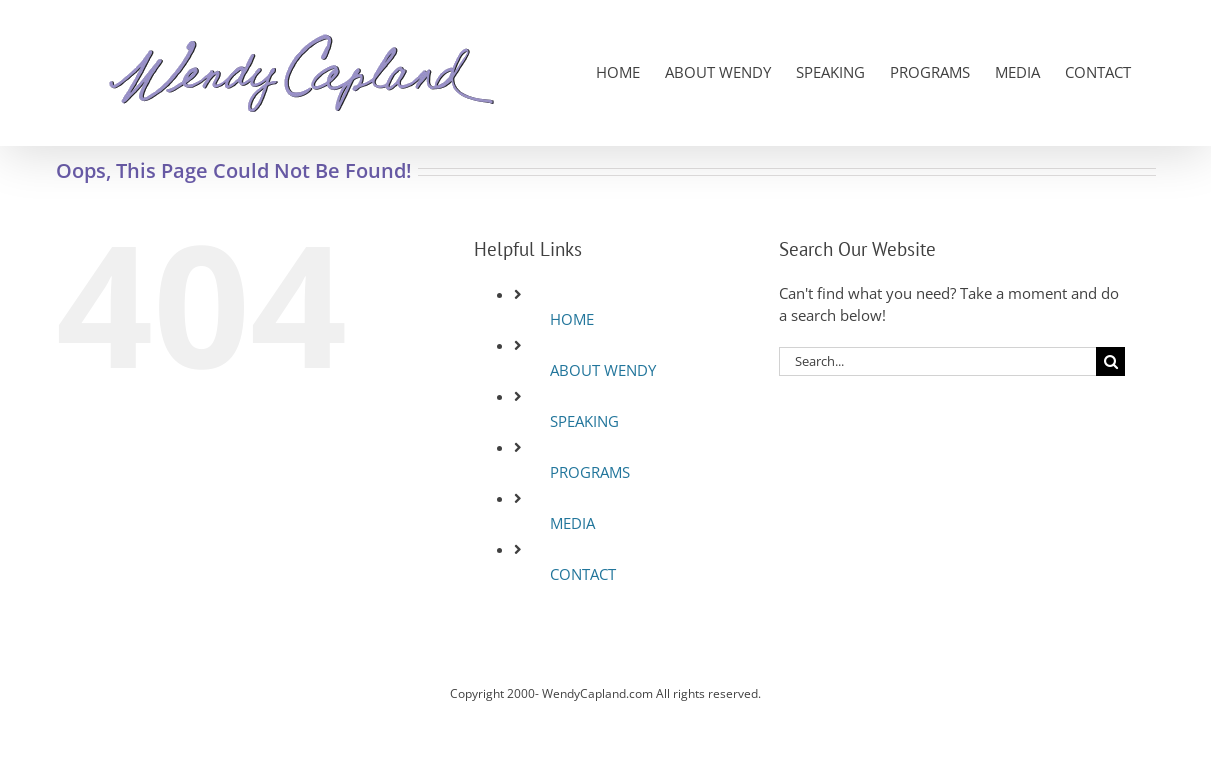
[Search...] (938, 361)
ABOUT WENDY (603, 370)
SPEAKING (584, 421)
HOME (572, 319)
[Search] (1110, 361)
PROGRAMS (590, 472)
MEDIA (572, 523)
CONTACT (583, 574)
